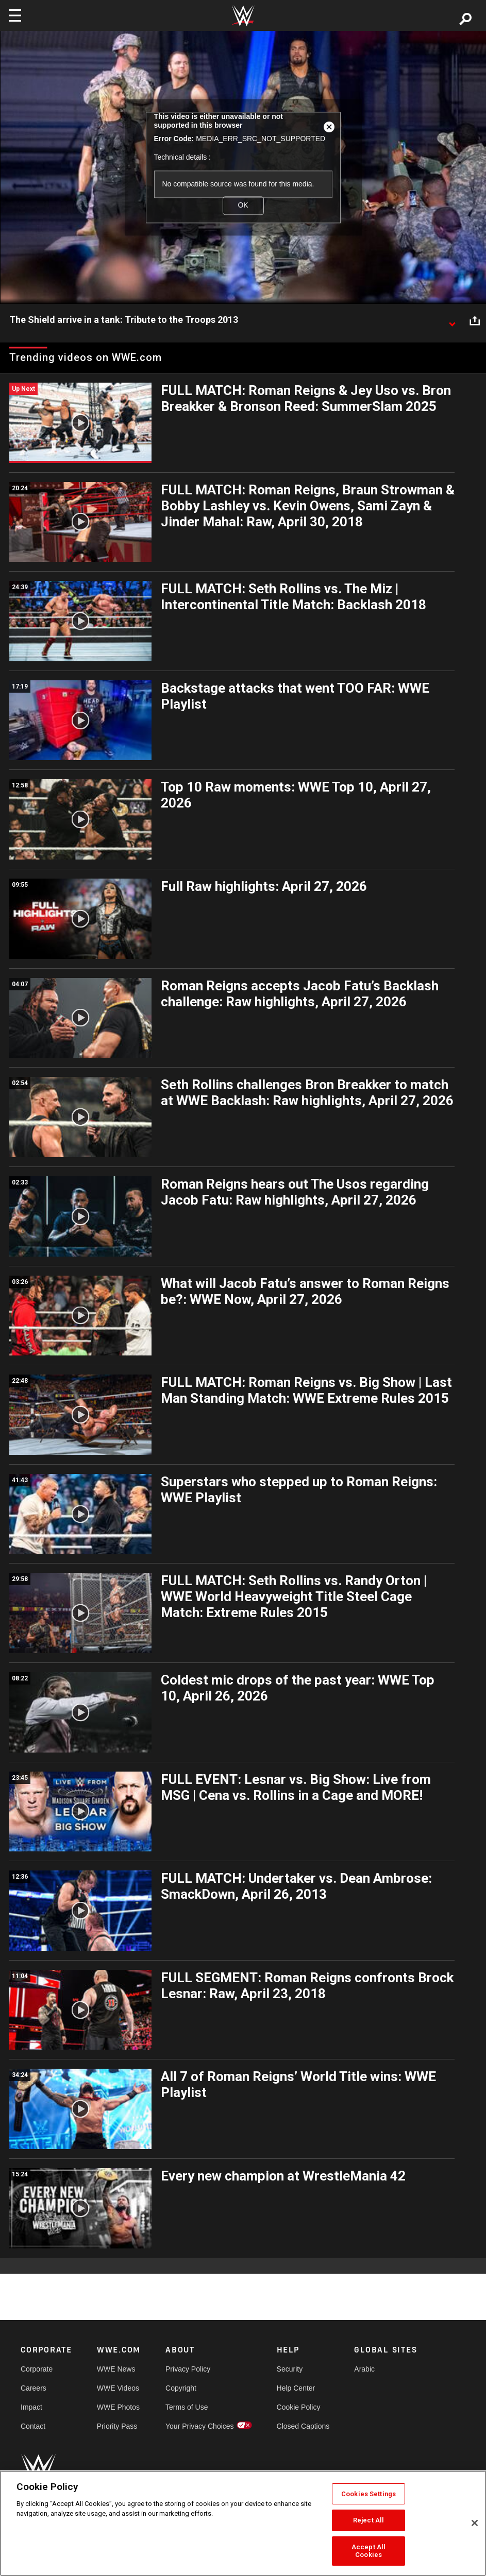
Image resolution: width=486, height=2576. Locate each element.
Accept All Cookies (368, 2551)
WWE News (116, 2369)
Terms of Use (186, 2407)
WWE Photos (118, 2407)
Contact (33, 2426)
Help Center (296, 2388)
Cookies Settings (368, 2494)
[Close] (474, 2523)
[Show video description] (452, 320)
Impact (31, 2407)
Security (290, 2369)
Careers (33, 2388)
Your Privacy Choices (199, 2426)
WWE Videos (118, 2388)
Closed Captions (303, 2426)
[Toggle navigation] (15, 15)
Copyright (180, 2388)
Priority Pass (117, 2426)
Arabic (364, 2369)
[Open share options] (474, 320)
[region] (243, 2523)
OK (243, 205)
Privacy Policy (187, 2369)
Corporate (37, 2369)
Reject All (368, 2520)
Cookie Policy (299, 2407)
